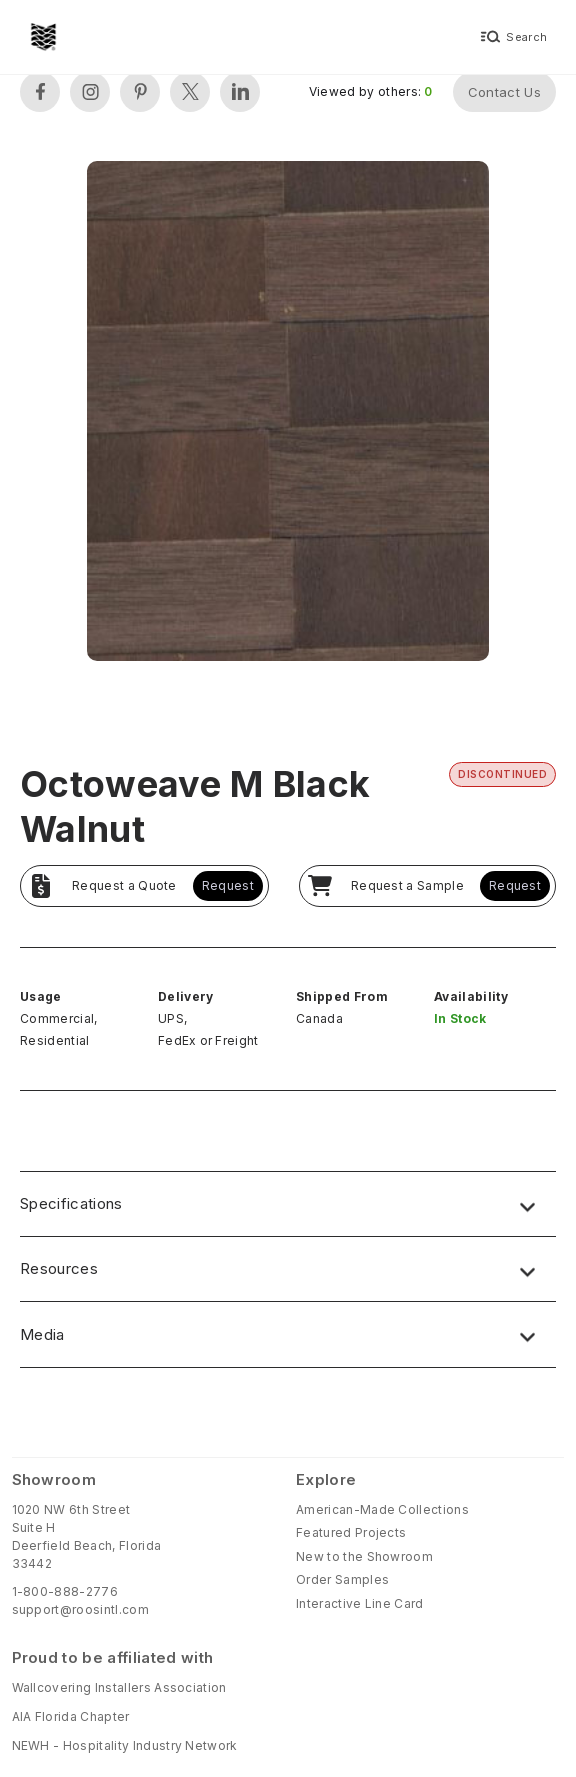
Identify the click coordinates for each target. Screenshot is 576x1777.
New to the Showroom (364, 1556)
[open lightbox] (287, 413)
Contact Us (504, 92)
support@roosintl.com (80, 1609)
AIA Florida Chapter (71, 1716)
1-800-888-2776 (65, 1591)
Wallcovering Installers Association (119, 1687)
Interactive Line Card (360, 1603)
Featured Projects (351, 1532)
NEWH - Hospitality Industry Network (125, 1745)
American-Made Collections (382, 1509)
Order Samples (342, 1579)
